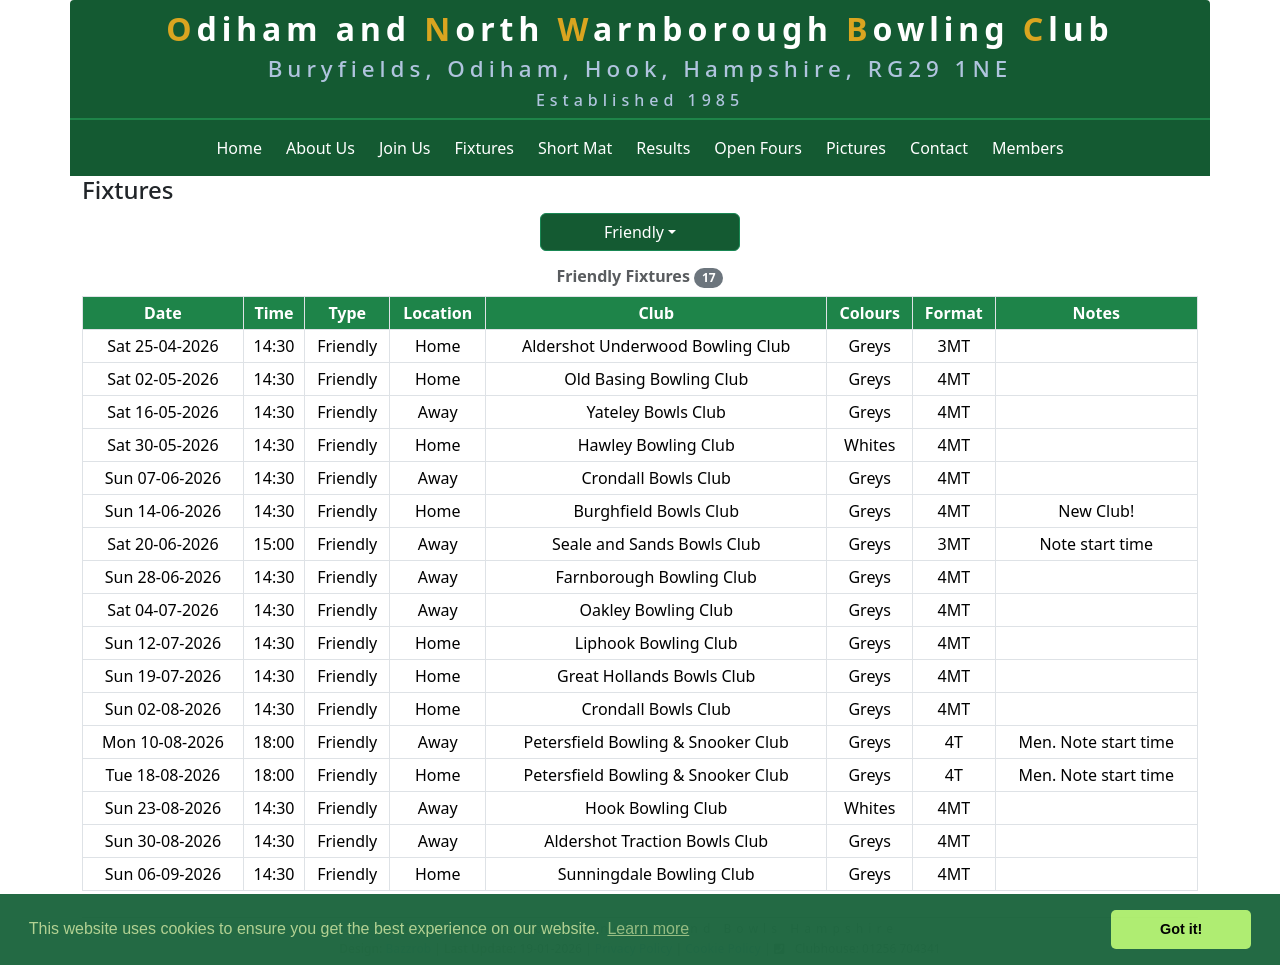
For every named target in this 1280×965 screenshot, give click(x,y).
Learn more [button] (648, 928)
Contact (939, 148)
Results (663, 148)
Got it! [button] (1181, 929)
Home (239, 148)
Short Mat (575, 148)
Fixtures (485, 148)
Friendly (634, 232)
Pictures (856, 148)
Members (1028, 148)
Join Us (405, 148)
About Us (320, 148)
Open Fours (758, 148)
